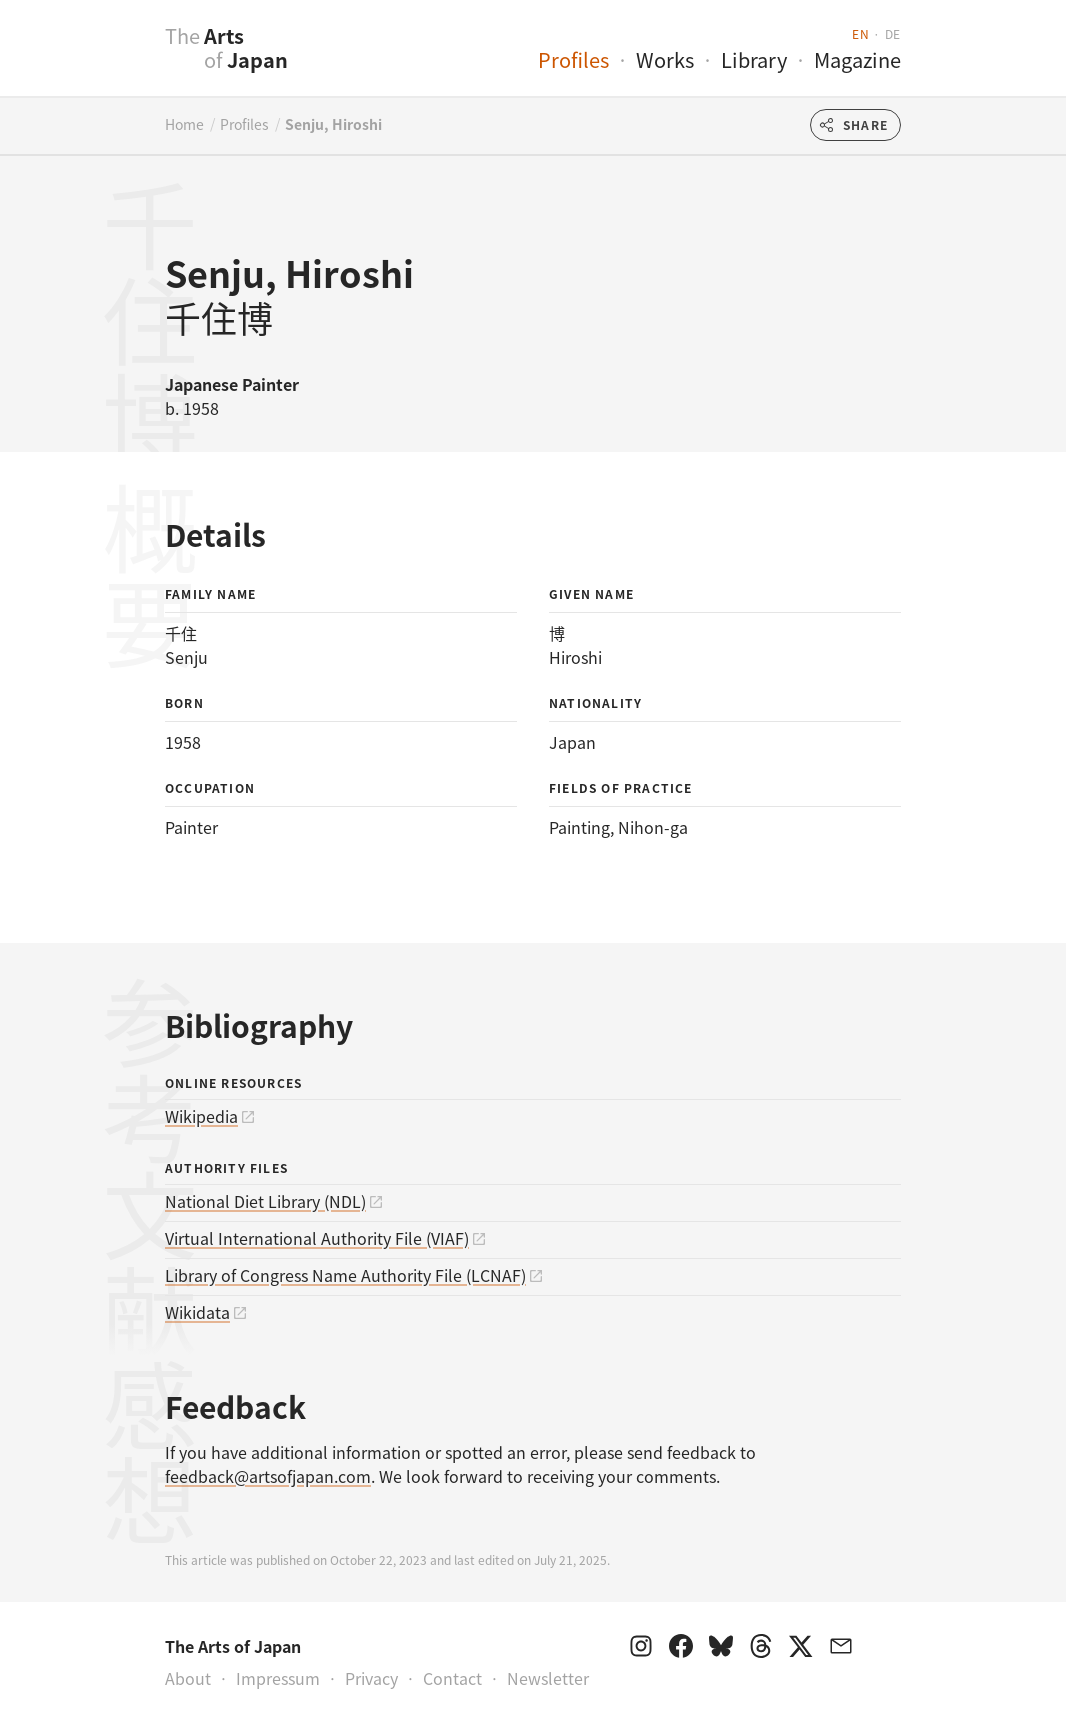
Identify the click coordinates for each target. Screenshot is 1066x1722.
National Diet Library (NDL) (265, 1201)
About (188, 1678)
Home (184, 124)
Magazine (857, 59)
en (860, 33)
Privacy (371, 1678)
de (893, 33)
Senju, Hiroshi (333, 124)
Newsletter (548, 1678)
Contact (452, 1678)
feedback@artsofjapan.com (268, 1476)
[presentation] (125, 59)
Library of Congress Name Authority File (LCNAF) (345, 1275)
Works (665, 59)
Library (754, 59)
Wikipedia (201, 1116)
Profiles (573, 59)
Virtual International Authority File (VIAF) (317, 1238)
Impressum (278, 1678)
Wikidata (197, 1312)
